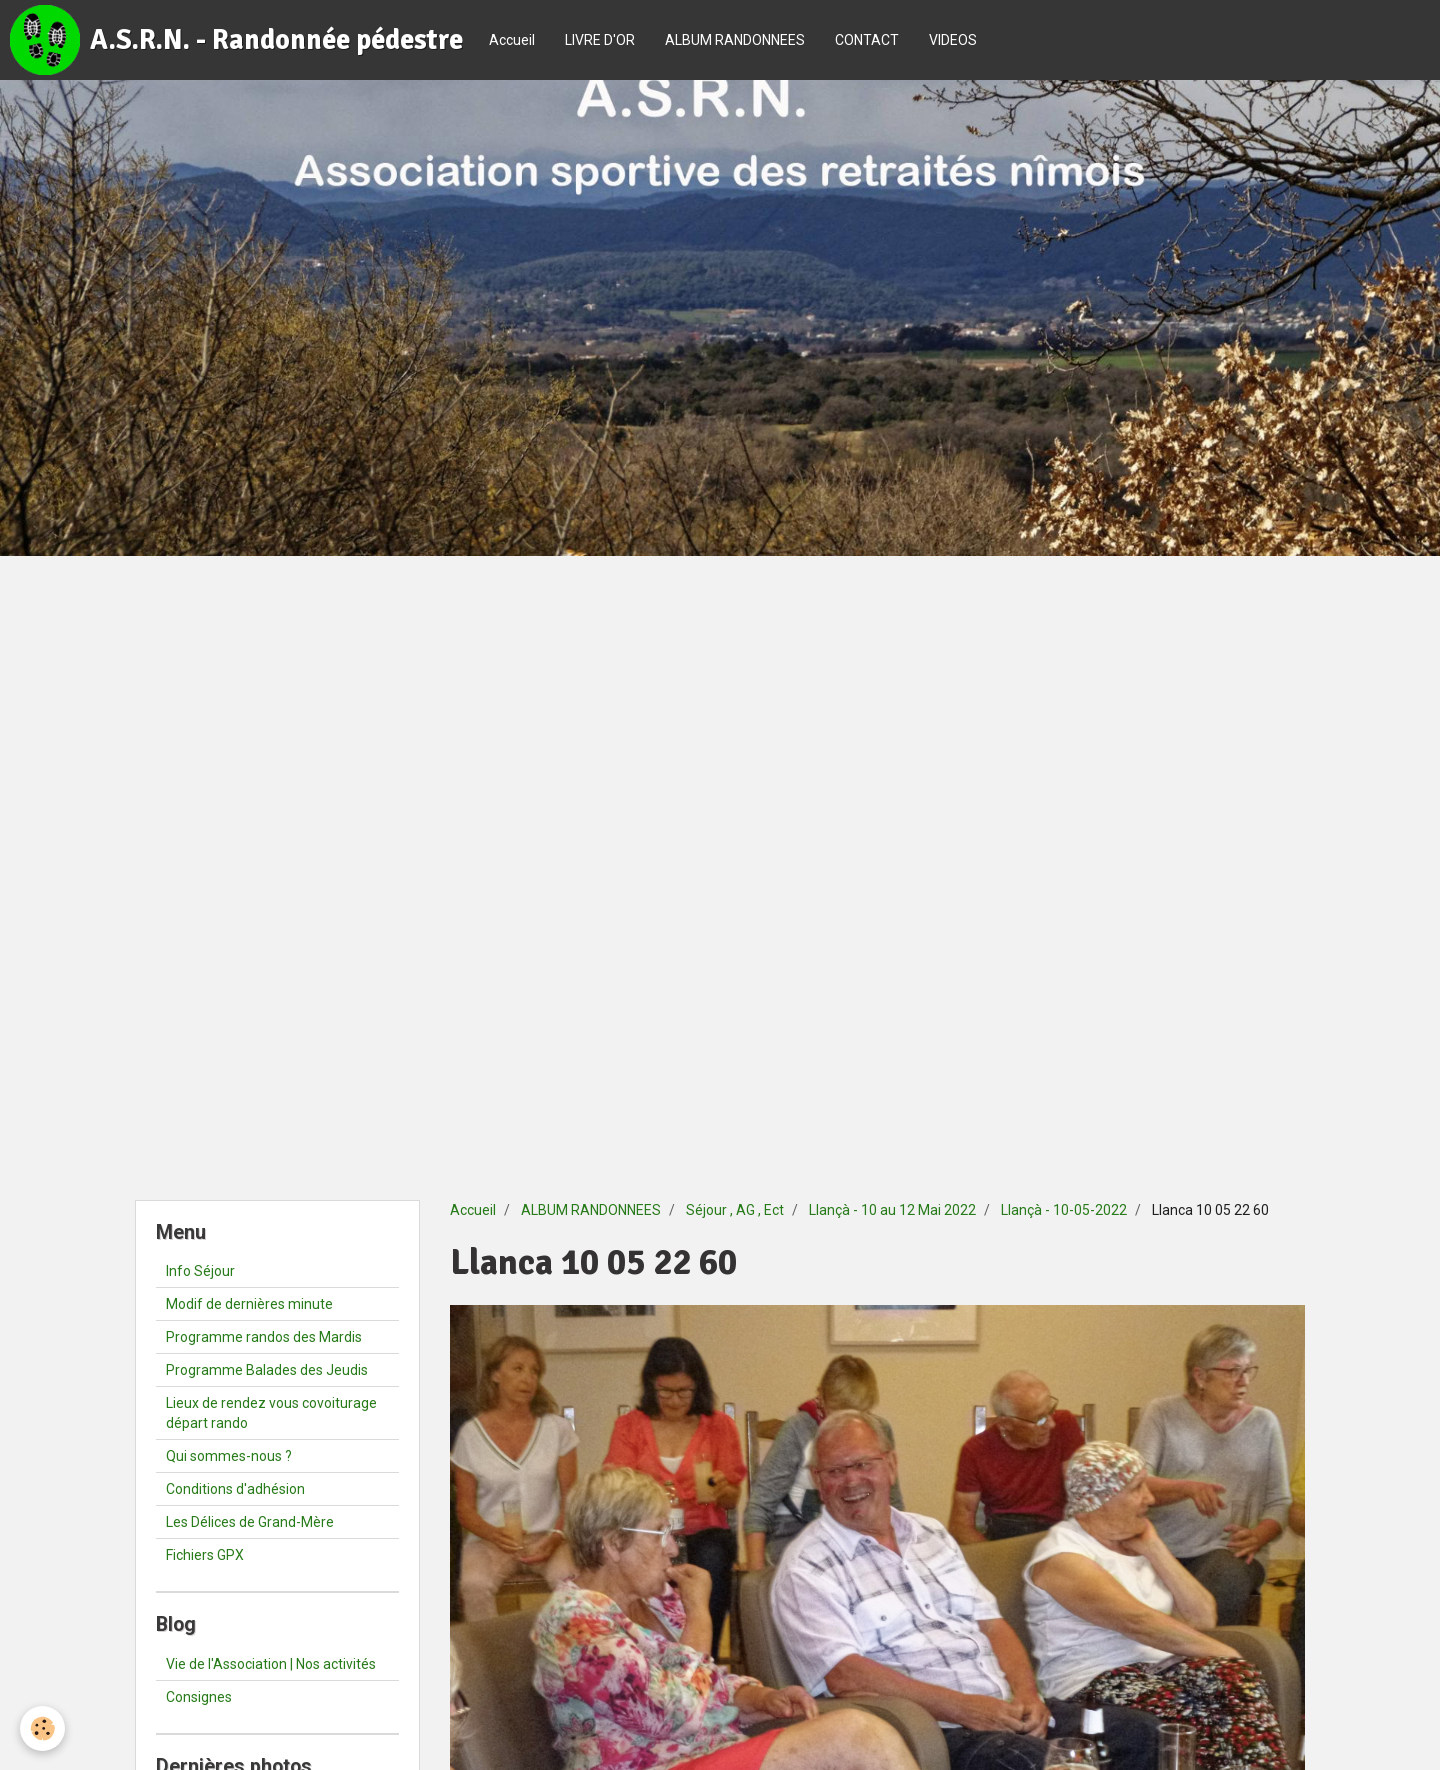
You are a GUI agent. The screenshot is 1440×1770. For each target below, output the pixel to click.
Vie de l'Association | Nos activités (271, 1664)
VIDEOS (953, 40)
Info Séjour (200, 1271)
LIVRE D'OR (600, 40)
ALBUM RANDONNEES (735, 40)
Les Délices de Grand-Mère (250, 1522)
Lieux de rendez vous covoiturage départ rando (271, 1413)
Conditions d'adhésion (235, 1489)
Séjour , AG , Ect (735, 1210)
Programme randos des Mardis (264, 1337)
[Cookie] (42, 1728)
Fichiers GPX (205, 1555)
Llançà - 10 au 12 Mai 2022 (892, 1210)
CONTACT (867, 40)
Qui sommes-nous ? (229, 1456)
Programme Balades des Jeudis (267, 1370)
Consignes (199, 1697)
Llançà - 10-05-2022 (1064, 1210)
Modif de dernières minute (249, 1304)
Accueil (512, 40)
